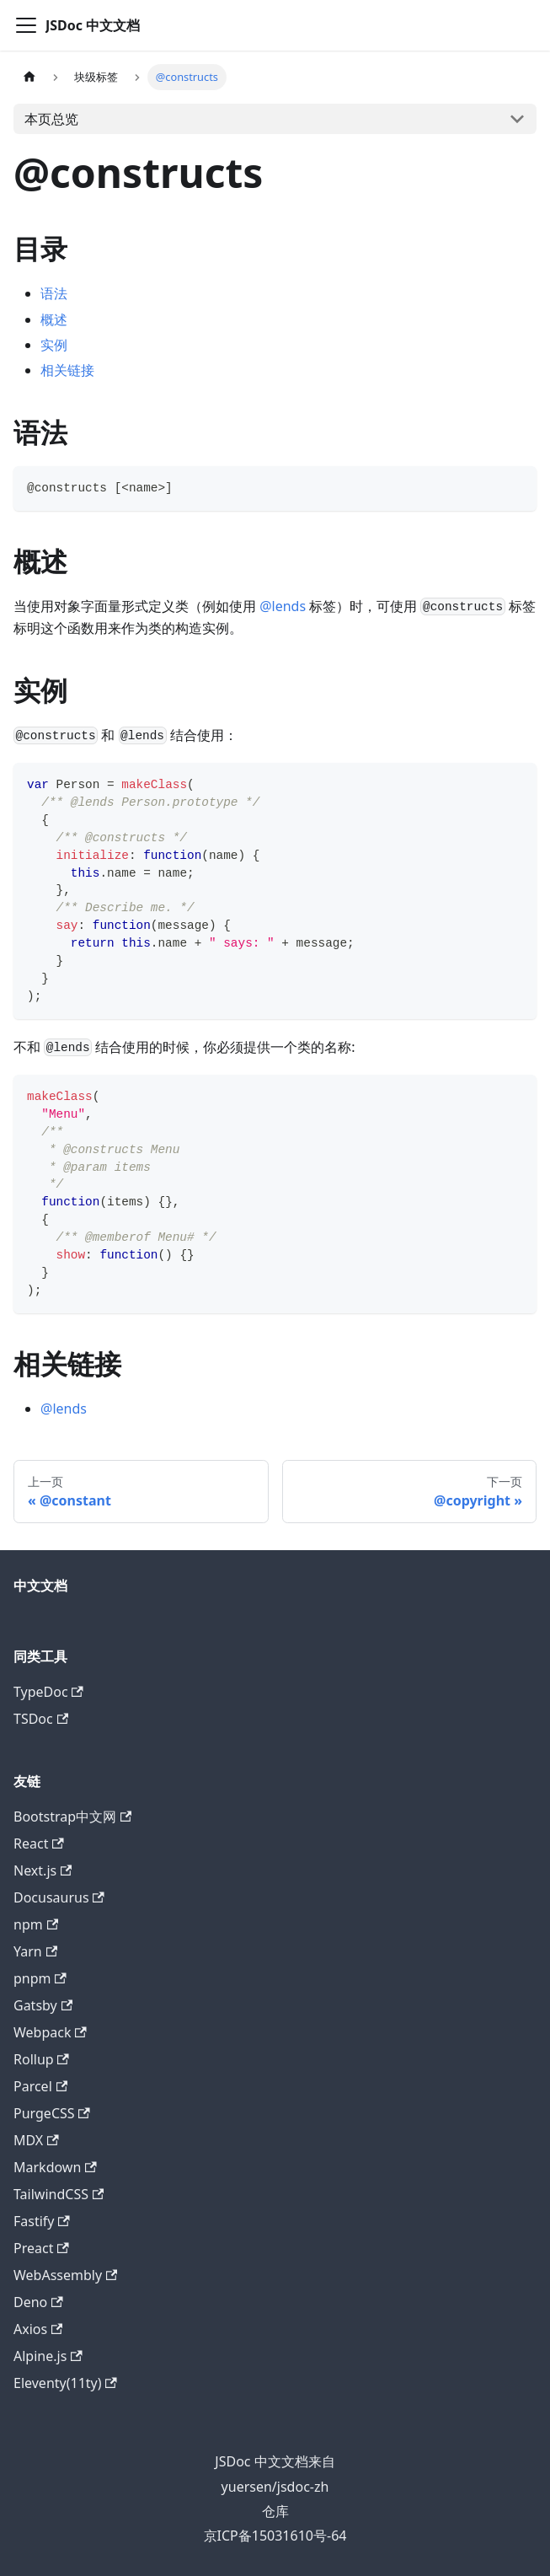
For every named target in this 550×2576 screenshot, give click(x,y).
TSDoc (40, 1718)
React (38, 1843)
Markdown (55, 2167)
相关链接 (67, 370)
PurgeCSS (51, 2113)
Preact (41, 2248)
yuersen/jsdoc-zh (275, 2486)
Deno (38, 2302)
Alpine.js (48, 2356)
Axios (37, 2329)
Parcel (40, 2086)
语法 (53, 293)
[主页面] (29, 77)
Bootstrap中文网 (72, 1816)
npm (35, 1924)
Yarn (35, 1951)
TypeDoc (48, 1691)
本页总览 (51, 119)
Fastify (41, 2221)
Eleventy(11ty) (65, 2383)
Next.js (42, 1870)
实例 (53, 344)
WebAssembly (65, 2275)
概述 (53, 319)
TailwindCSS (58, 2194)
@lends (282, 606)
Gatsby (42, 2005)
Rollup (41, 2059)
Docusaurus (58, 1897)
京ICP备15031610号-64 (275, 2535)
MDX (36, 2140)
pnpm (40, 1978)
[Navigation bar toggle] (26, 25)
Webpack (50, 2032)
